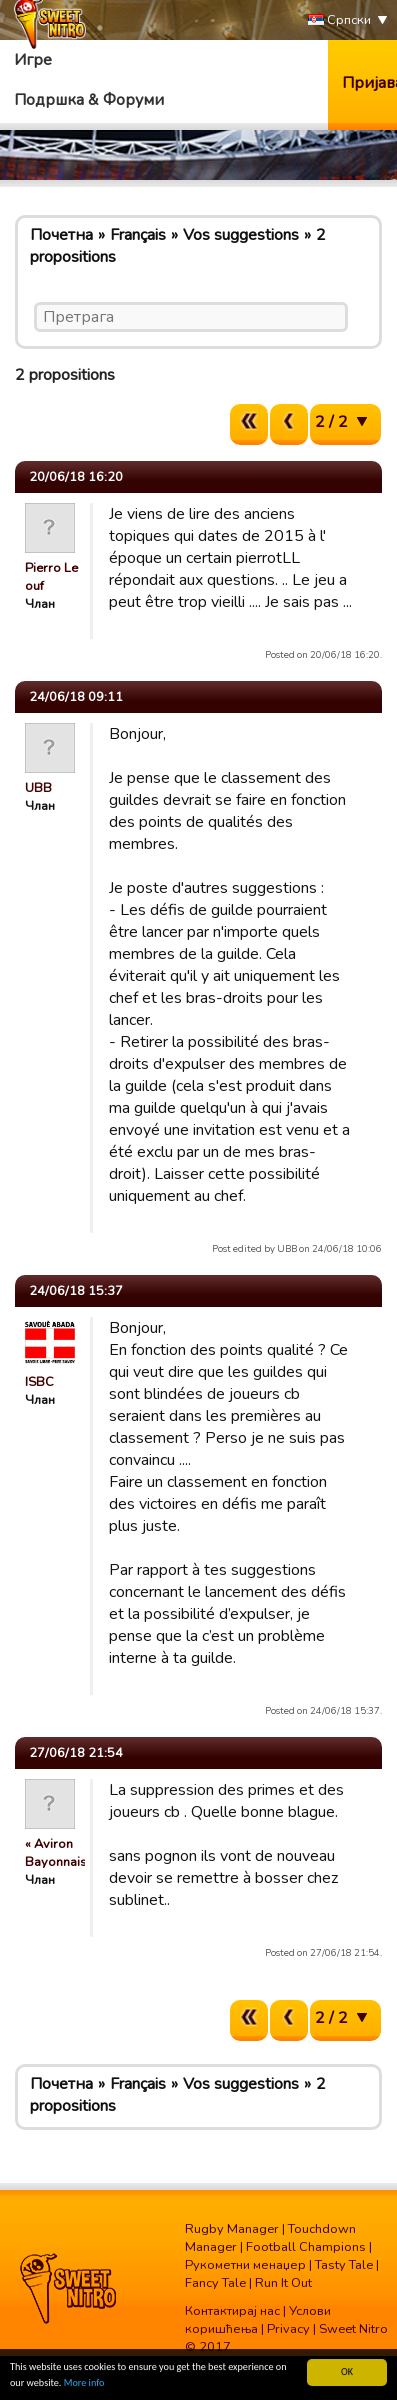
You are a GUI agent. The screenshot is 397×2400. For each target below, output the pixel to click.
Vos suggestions (241, 235)
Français (138, 235)
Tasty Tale (344, 2265)
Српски (339, 20)
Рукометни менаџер (245, 2265)
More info (84, 2383)
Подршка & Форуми (89, 100)
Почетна (61, 235)
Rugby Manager (232, 2229)
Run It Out (283, 2283)
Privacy (288, 2329)
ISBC (39, 1382)
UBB (38, 788)
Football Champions (306, 2247)
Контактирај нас (232, 2311)
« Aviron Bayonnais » (60, 1853)
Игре (33, 60)
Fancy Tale (215, 2283)
